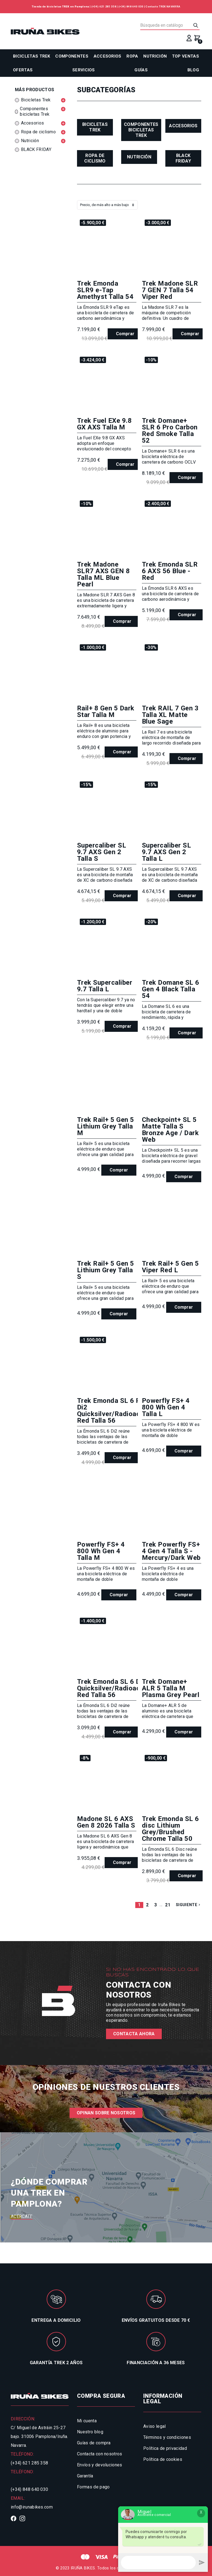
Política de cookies (162, 2459)
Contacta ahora (134, 2033)
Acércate (22, 2216)
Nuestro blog (90, 2431)
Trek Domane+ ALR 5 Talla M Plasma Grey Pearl (170, 1688)
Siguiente (188, 1905)
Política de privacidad (165, 2448)
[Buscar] (170, 25)
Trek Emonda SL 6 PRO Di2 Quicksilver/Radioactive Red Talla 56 (114, 1410)
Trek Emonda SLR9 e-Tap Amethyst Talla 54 (105, 290)
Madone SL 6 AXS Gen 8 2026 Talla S (106, 1822)
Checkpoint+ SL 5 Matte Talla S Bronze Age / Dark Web (170, 1129)
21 (167, 1904)
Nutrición (139, 156)
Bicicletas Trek (95, 127)
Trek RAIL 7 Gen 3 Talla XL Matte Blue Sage (170, 715)
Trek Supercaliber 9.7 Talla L (104, 985)
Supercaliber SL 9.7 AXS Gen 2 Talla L (166, 852)
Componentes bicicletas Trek (141, 130)
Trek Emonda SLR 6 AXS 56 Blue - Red (170, 571)
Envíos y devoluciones (99, 2464)
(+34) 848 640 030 (130, 6)
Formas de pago (93, 2487)
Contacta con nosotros (99, 2453)
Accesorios (183, 125)
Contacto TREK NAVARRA (162, 6)
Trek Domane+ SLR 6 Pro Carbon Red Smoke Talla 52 (170, 430)
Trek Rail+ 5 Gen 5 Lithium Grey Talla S (105, 1270)
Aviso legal (154, 2426)
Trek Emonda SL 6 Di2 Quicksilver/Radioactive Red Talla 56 (114, 1688)
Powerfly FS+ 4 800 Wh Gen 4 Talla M (101, 1551)
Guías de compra (94, 2442)
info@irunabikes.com (32, 2507)
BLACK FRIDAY (183, 158)
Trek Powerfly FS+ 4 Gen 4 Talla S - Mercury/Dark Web (171, 1551)
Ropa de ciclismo (95, 158)
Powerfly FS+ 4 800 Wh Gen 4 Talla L (166, 1407)
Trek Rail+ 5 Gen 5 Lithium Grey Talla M (105, 1126)
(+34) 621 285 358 (103, 6)
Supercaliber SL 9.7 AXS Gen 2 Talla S (101, 852)
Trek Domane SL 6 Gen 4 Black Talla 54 (170, 989)
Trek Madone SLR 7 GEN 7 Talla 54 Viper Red (170, 290)
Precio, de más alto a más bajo (104, 205)
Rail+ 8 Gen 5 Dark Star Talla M (105, 711)
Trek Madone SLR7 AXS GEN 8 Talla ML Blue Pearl (103, 574)
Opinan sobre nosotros (106, 2112)
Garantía (85, 2475)
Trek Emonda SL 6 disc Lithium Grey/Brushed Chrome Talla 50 (170, 1828)
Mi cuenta (87, 2420)
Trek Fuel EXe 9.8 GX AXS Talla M (104, 424)
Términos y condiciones (167, 2437)
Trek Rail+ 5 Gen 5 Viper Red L (170, 1266)
